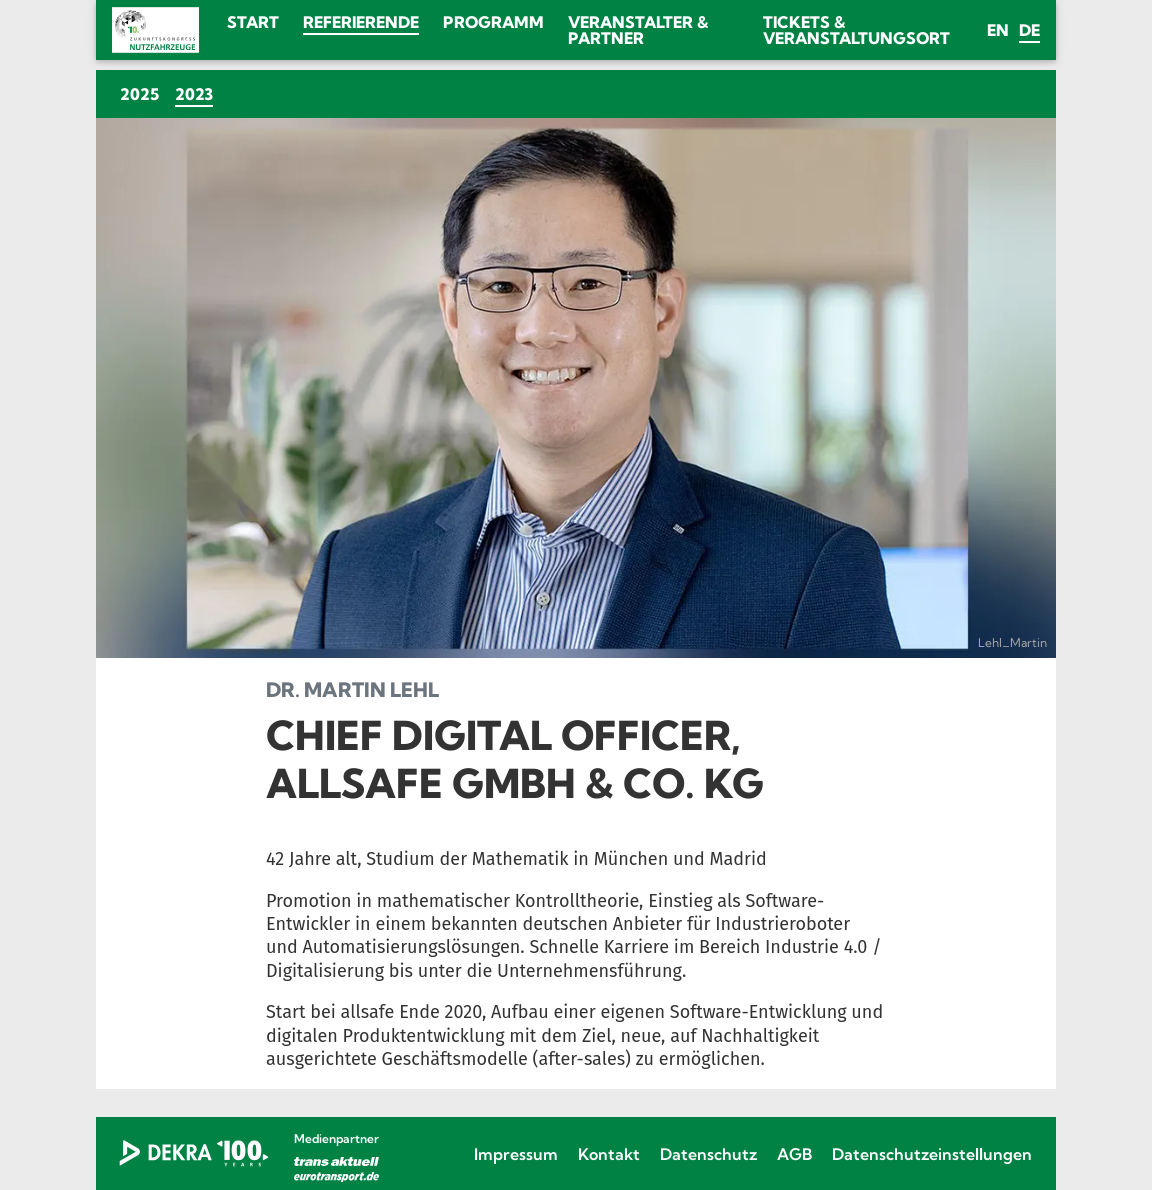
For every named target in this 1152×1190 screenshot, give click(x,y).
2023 (198, 93)
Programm (493, 22)
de (1029, 30)
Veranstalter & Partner (638, 30)
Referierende (361, 22)
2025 (139, 94)
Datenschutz (708, 1154)
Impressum (516, 1154)
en (998, 30)
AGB (794, 1154)
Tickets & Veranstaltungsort (856, 30)
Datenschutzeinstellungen (932, 1154)
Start (253, 22)
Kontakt (609, 1154)
